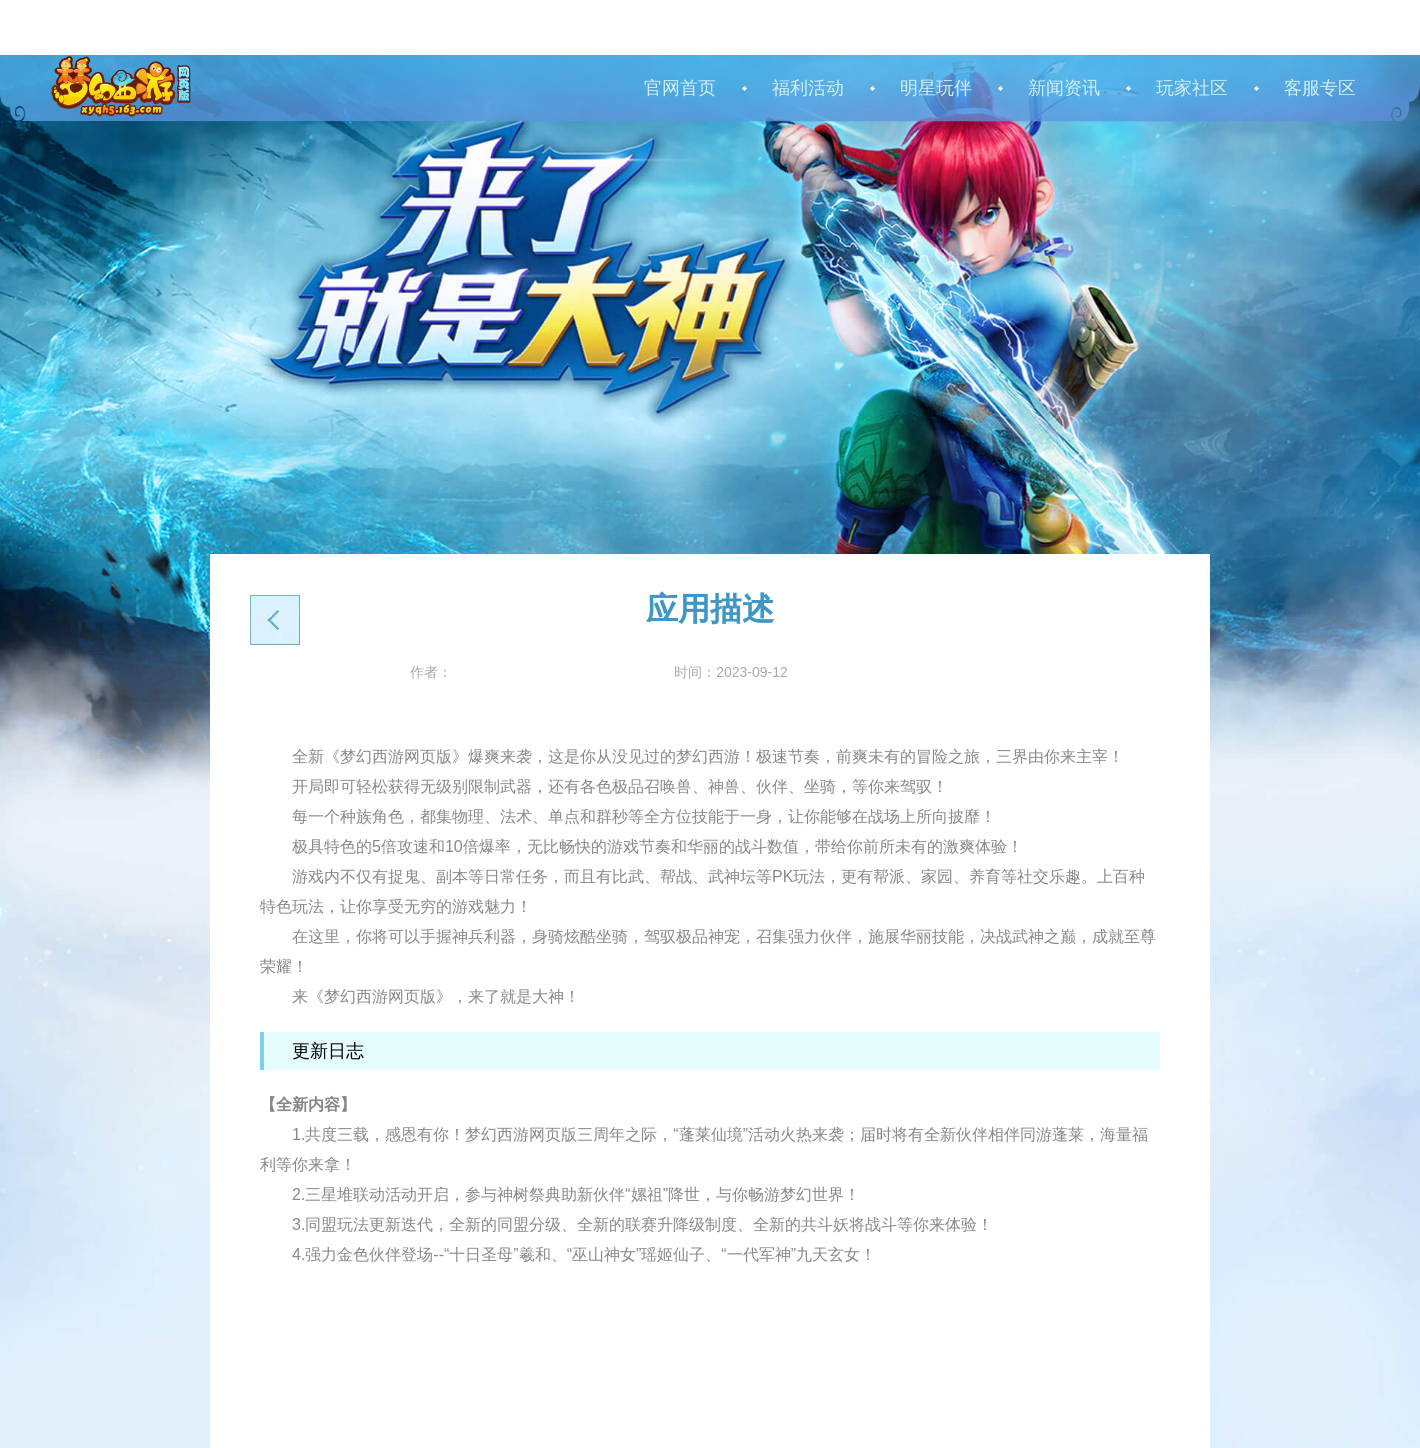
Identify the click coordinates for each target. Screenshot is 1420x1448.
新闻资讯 (1064, 88)
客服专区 (1320, 88)
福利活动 (808, 88)
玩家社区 (1192, 88)
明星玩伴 (936, 88)
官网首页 (680, 88)
